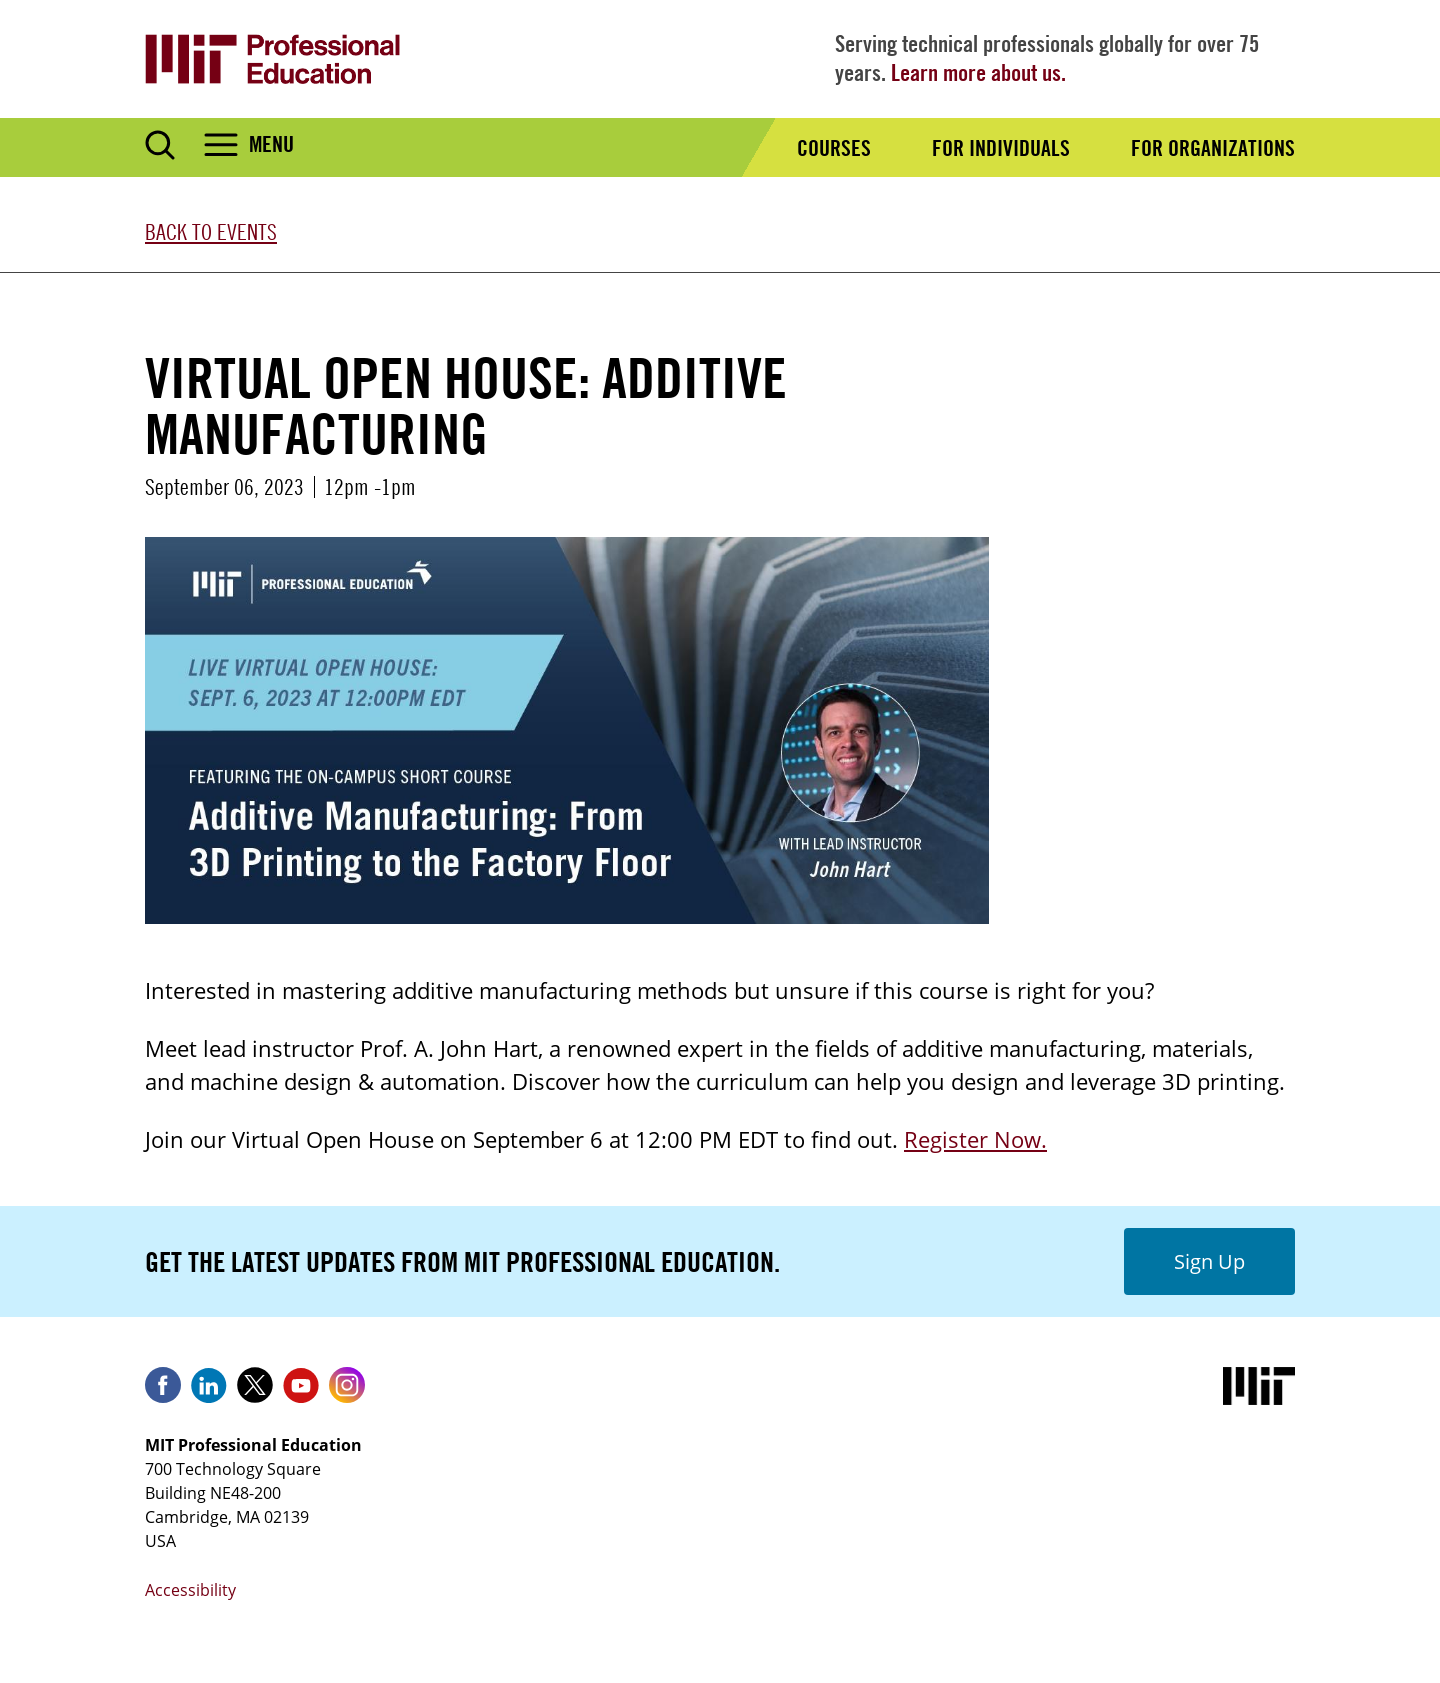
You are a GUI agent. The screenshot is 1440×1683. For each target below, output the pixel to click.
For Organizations (1213, 148)
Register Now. (975, 1139)
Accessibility (190, 1590)
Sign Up (1209, 1261)
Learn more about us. (978, 72)
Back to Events (211, 232)
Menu (271, 144)
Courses (834, 148)
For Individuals (1001, 148)
